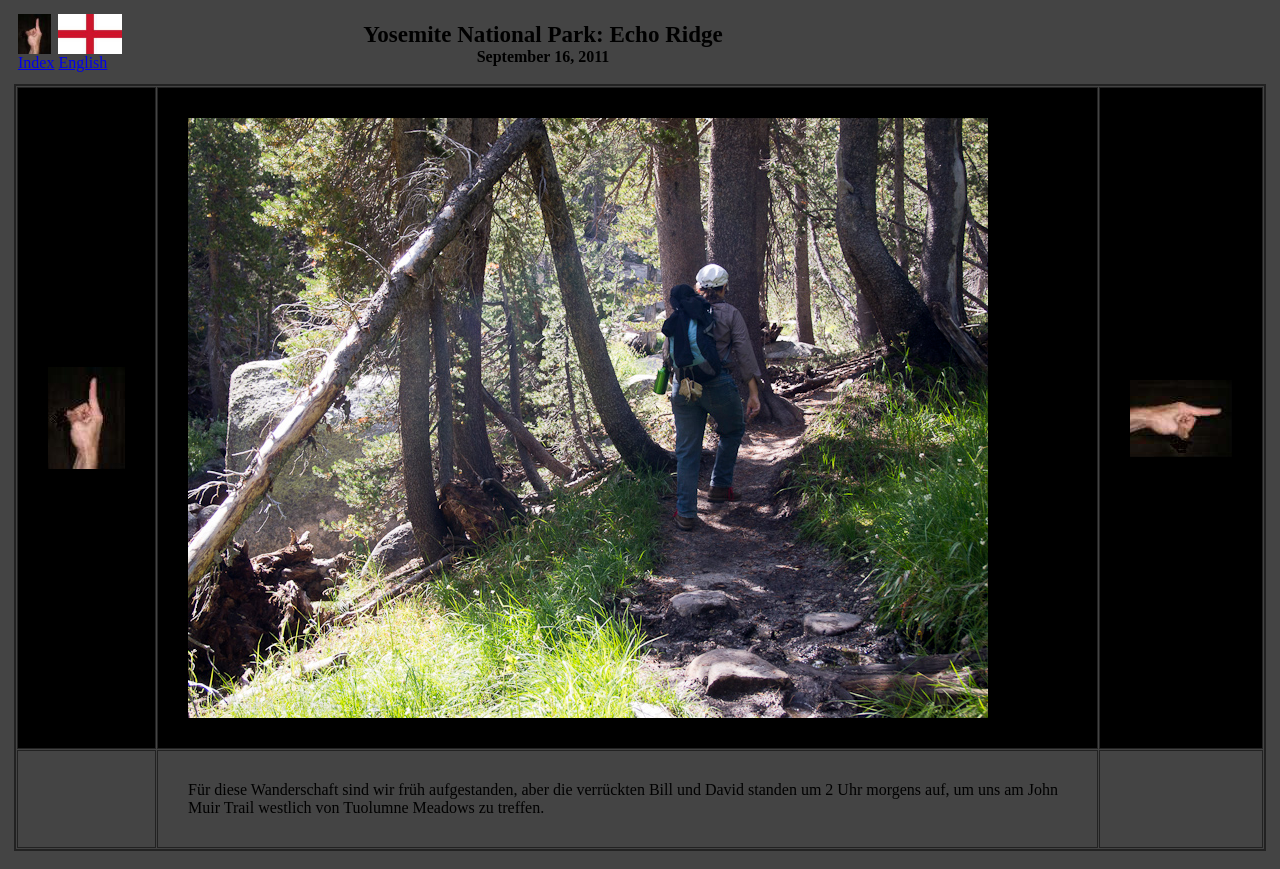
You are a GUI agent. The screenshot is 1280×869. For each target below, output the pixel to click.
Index (36, 55)
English (90, 55)
